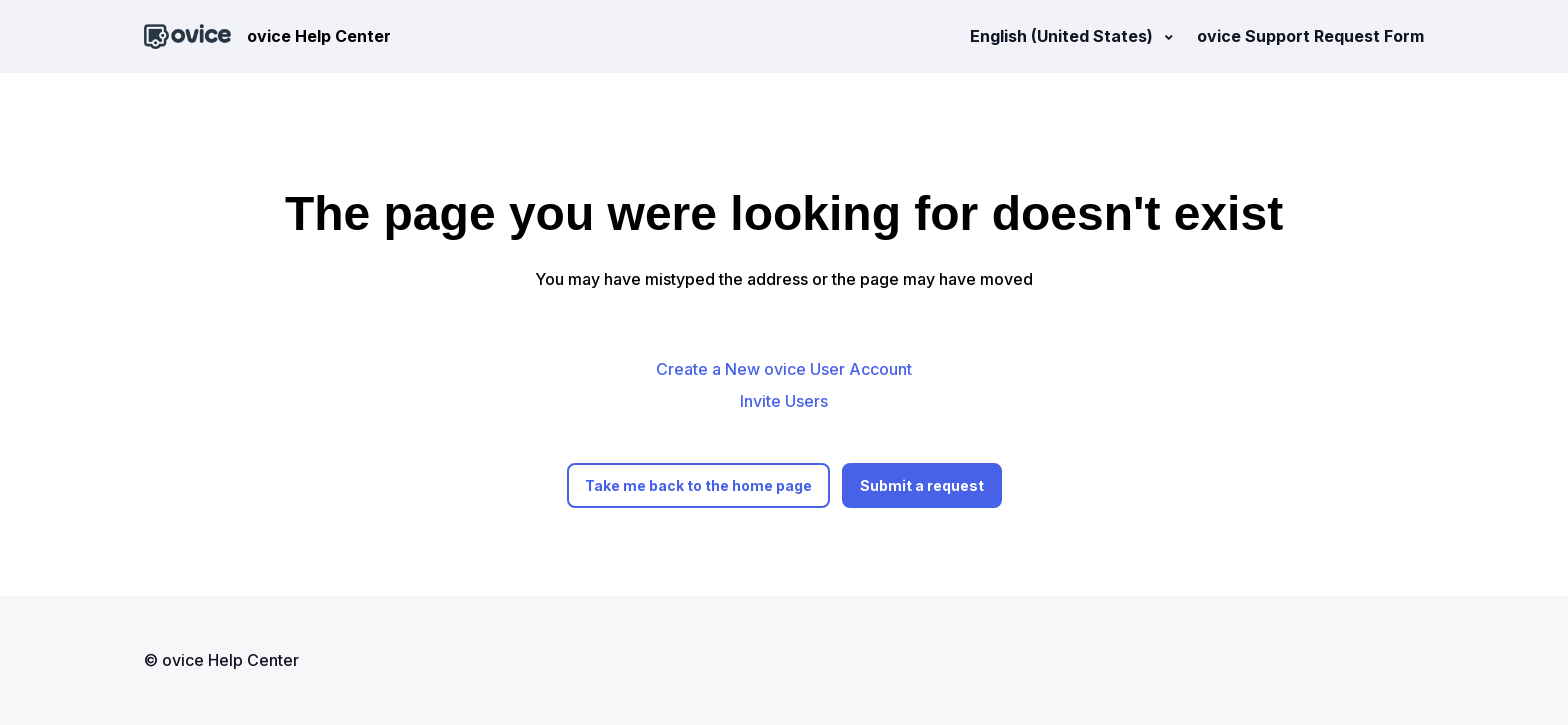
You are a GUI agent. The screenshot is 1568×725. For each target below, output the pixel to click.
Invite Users (784, 401)
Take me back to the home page (698, 485)
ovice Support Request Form (1310, 36)
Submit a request (922, 485)
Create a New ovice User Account (784, 369)
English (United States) (1063, 36)
